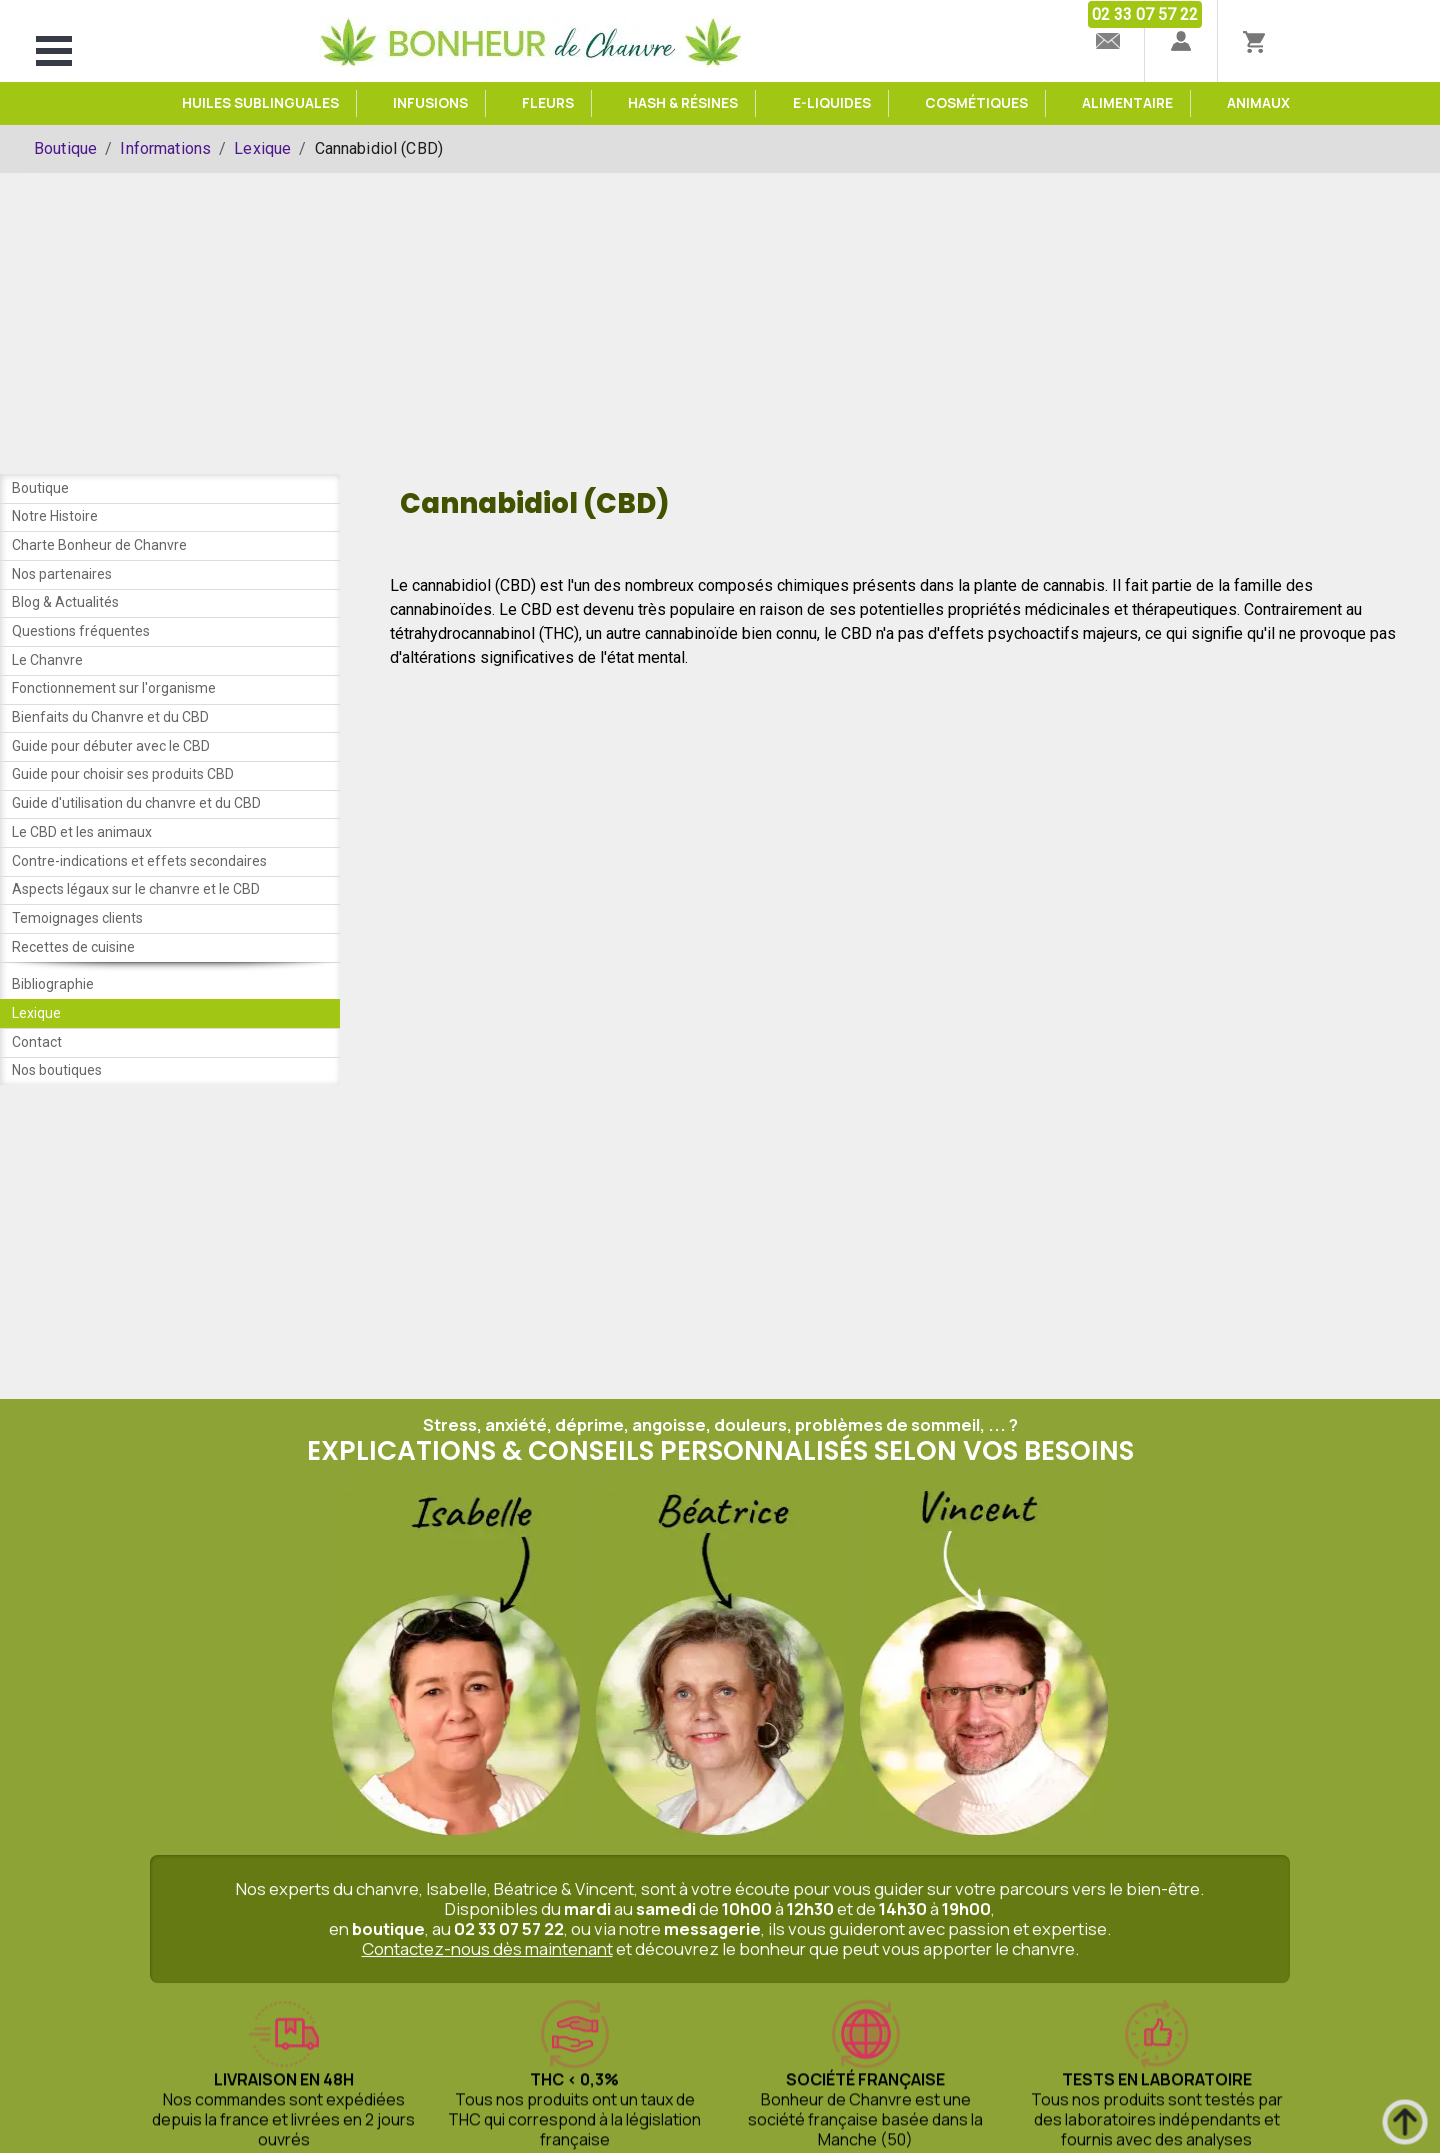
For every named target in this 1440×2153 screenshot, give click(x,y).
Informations (165, 148)
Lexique (262, 148)
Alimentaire (1127, 103)
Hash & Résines (683, 103)
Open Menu (54, 51)
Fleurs (548, 103)
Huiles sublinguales (260, 103)
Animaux (1258, 103)
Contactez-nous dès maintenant (487, 1978)
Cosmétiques (976, 103)
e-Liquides (832, 103)
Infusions (430, 103)
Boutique (65, 148)
